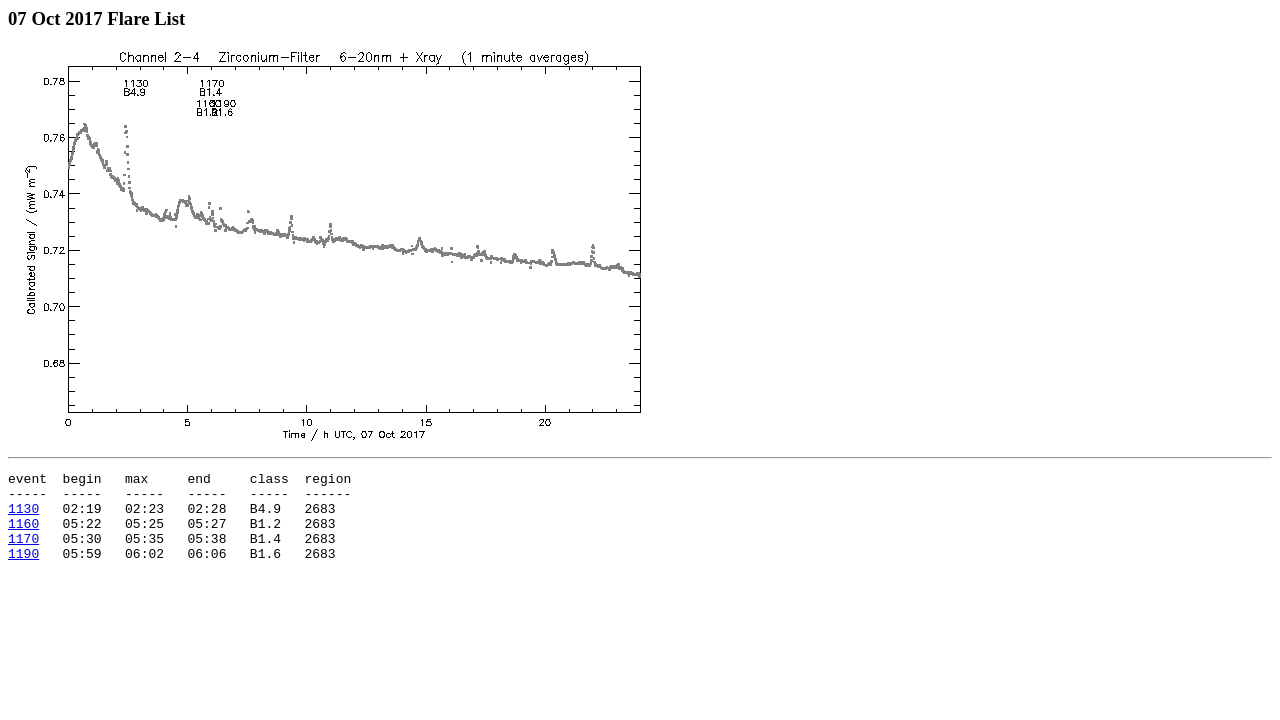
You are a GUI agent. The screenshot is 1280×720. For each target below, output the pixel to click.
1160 (23, 535)
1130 (23, 517)
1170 (23, 553)
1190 (23, 571)
